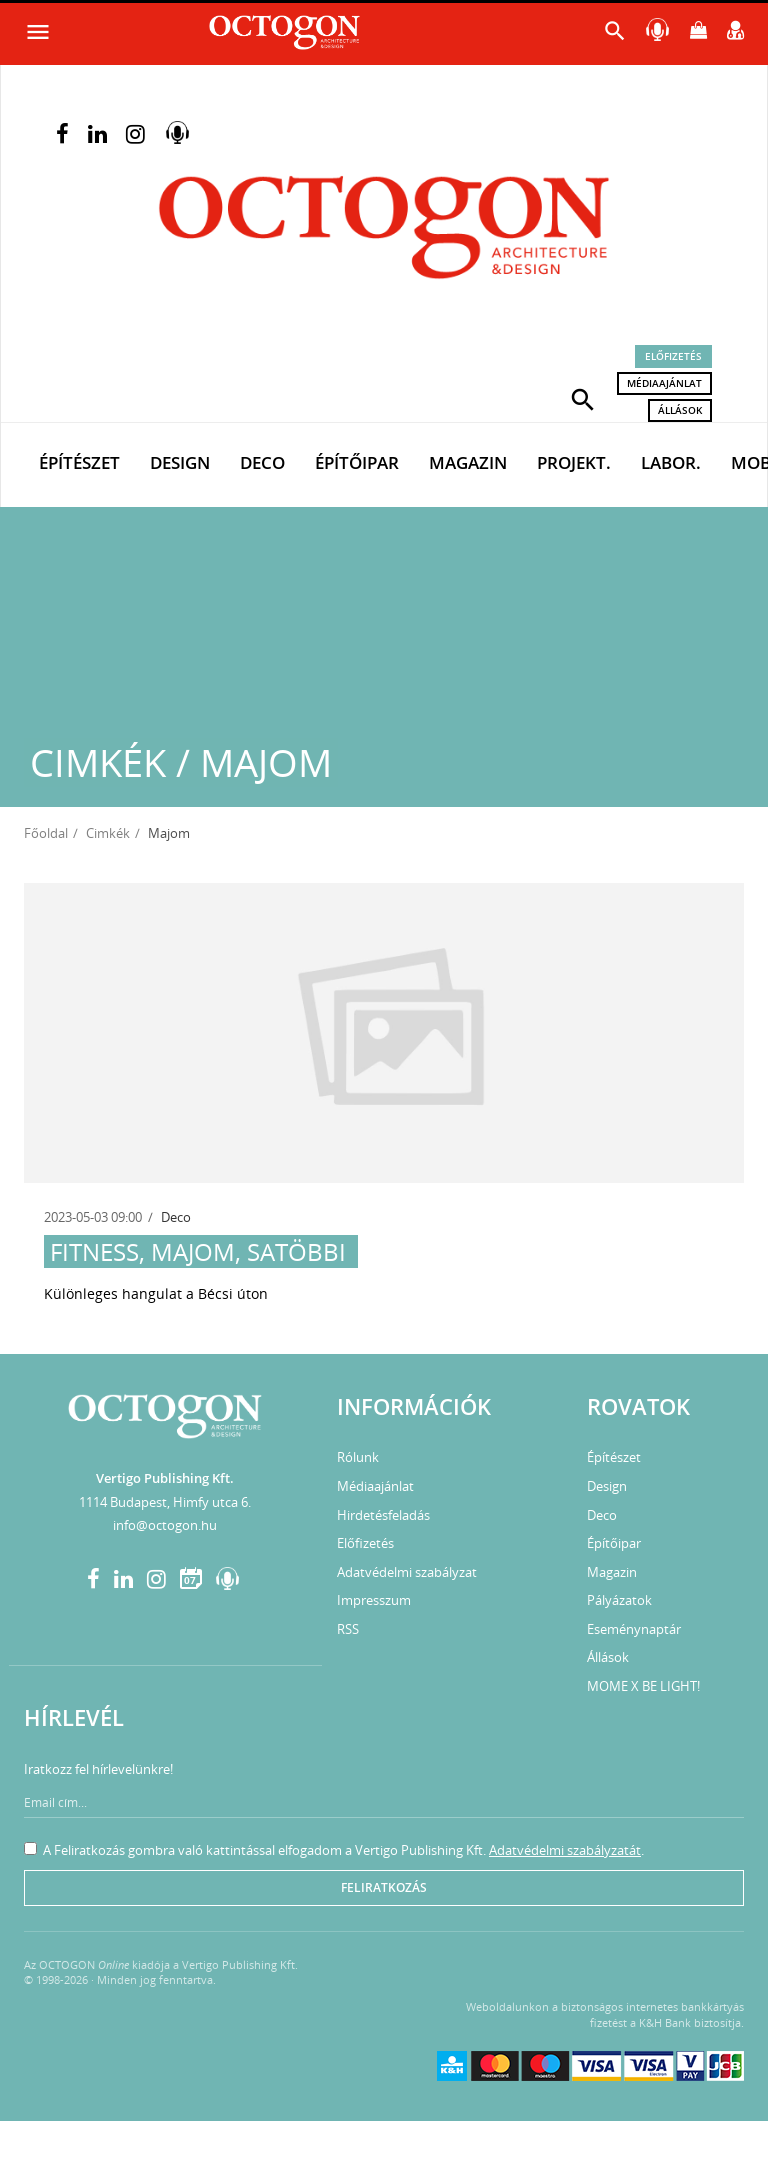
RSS (348, 1629)
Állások (680, 410)
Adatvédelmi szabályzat (407, 1572)
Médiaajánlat (664, 383)
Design (180, 462)
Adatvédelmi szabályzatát (565, 1850)
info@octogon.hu (165, 1525)
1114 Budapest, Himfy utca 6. (165, 1502)
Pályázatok (619, 1600)
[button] (583, 398)
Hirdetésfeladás (383, 1515)
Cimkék (108, 833)
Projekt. (574, 462)
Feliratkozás (384, 1887)
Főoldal (46, 833)
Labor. (671, 462)
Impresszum (374, 1600)
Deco (262, 462)
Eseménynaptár (634, 1629)
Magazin (468, 462)
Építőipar (357, 462)
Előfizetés (673, 356)
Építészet (79, 462)
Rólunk (358, 1457)
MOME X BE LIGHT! (643, 1686)
